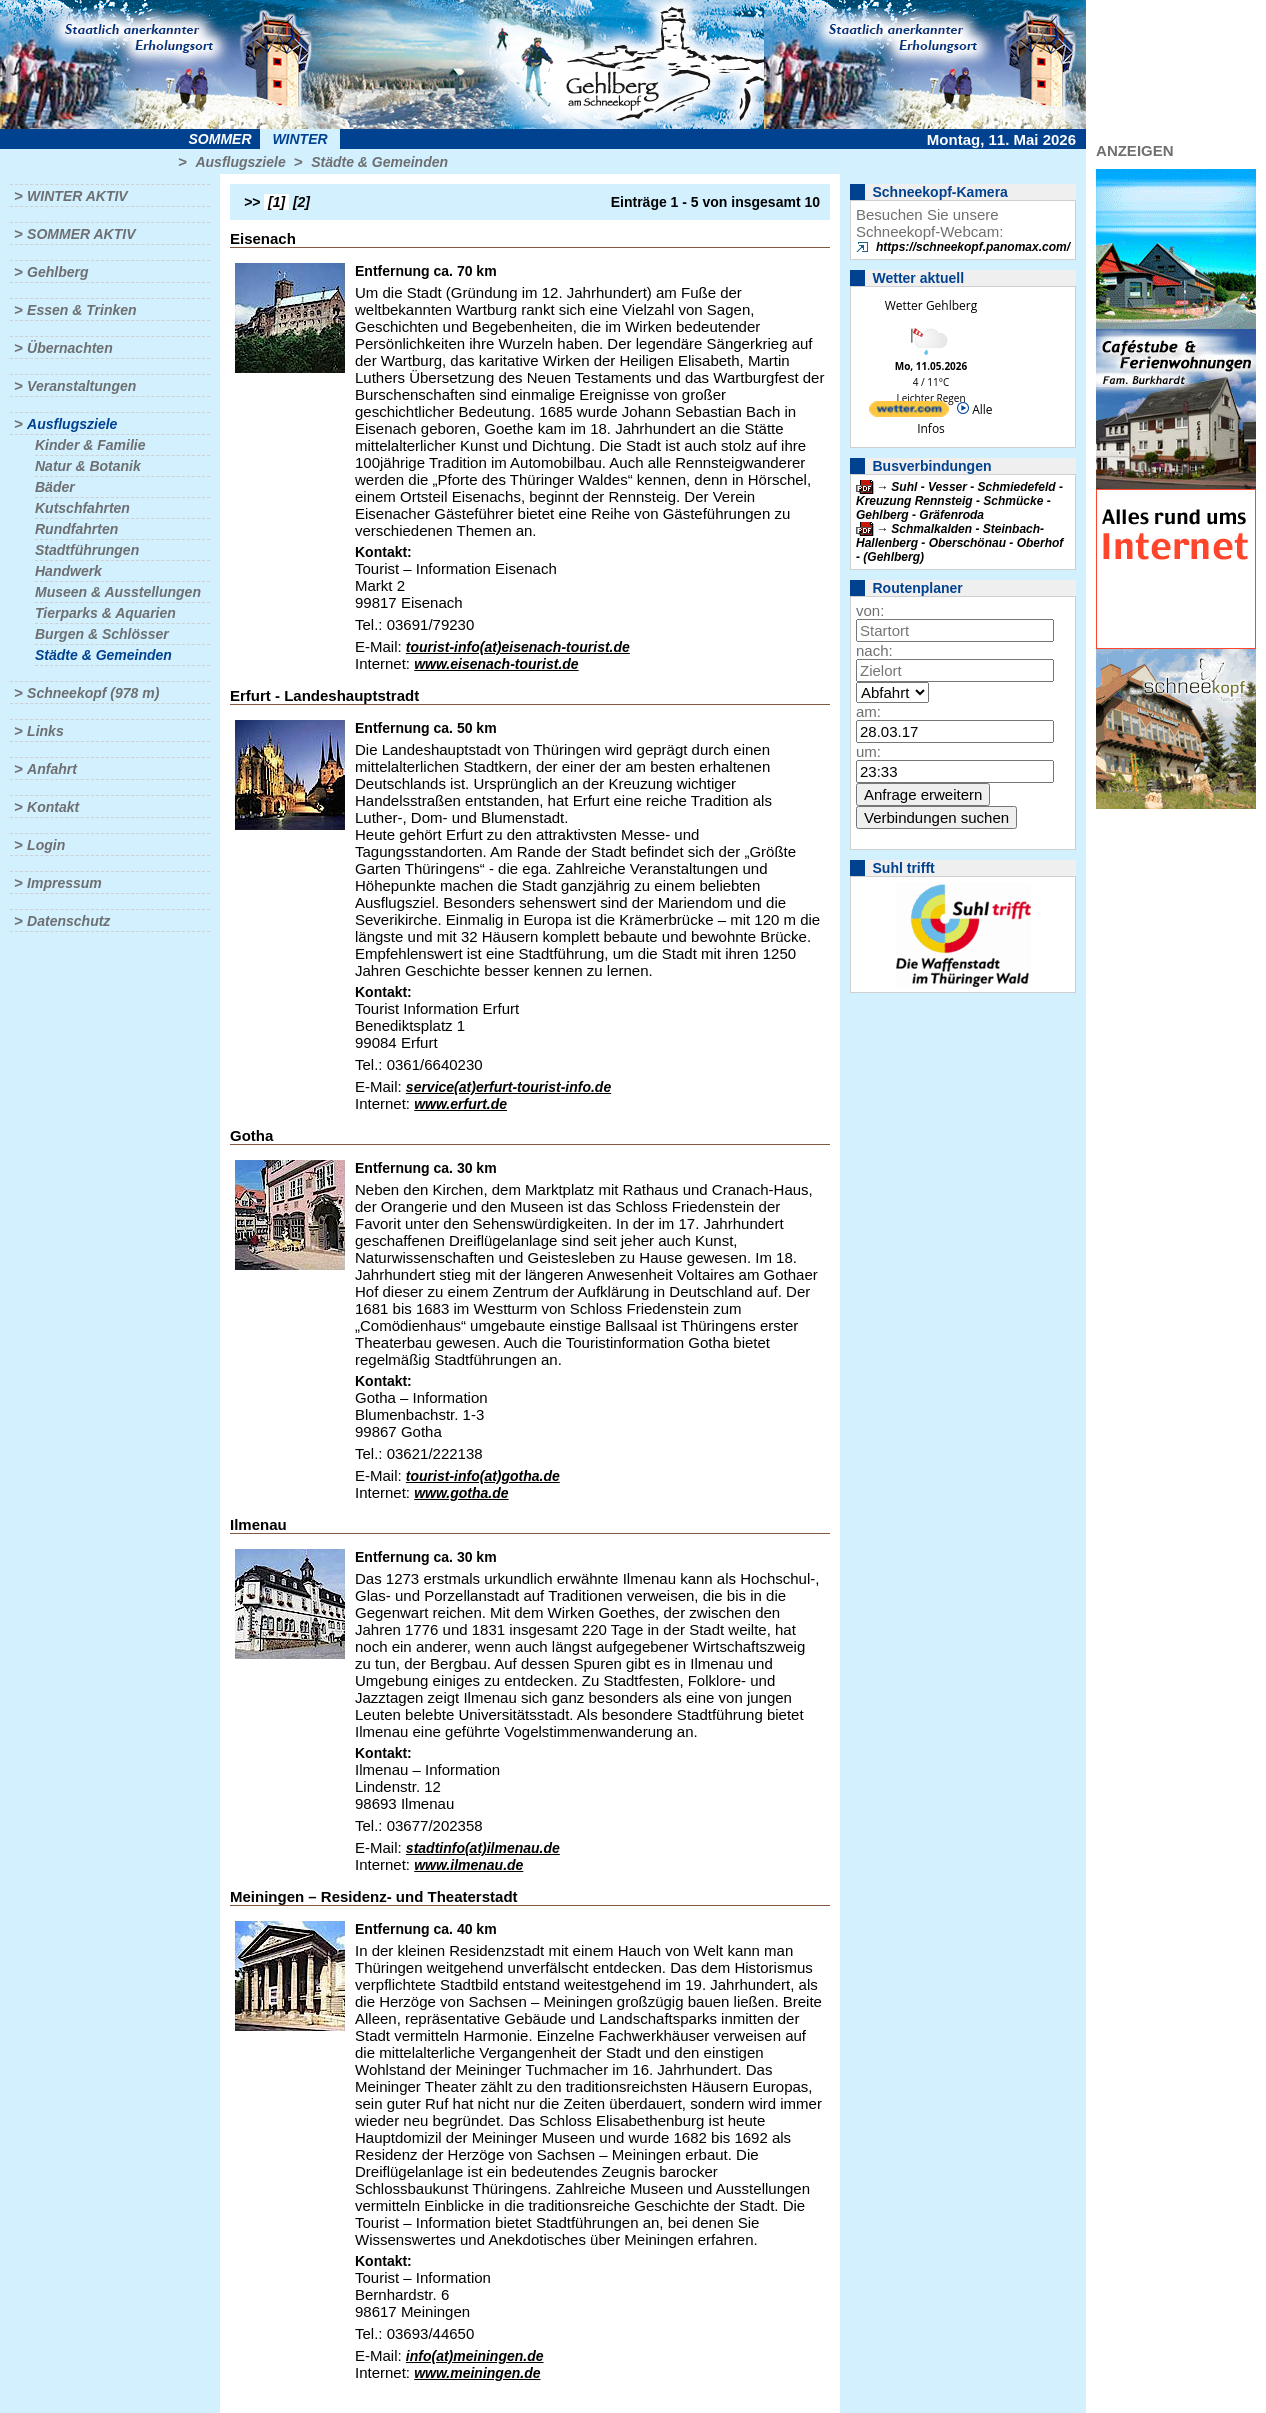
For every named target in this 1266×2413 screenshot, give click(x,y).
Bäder (55, 487)
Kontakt (53, 807)
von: (870, 610)
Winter (299, 139)
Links (45, 731)
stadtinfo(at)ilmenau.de (483, 1848)
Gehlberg (57, 272)
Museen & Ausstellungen (118, 592)
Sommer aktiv (81, 234)
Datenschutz (68, 921)
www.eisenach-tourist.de (496, 664)
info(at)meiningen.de (475, 2356)
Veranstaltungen (81, 386)
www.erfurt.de (460, 1104)
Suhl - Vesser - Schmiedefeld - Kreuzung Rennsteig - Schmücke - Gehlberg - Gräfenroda (959, 501)
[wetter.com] (909, 412)
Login (46, 845)
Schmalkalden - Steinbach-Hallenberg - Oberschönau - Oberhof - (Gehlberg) (959, 543)
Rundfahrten (76, 529)
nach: (874, 650)
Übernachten (70, 348)
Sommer (220, 139)
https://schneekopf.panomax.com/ (973, 247)
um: (868, 751)
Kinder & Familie (90, 445)
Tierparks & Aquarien (105, 613)
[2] (301, 202)
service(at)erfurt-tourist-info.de (508, 1087)
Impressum (64, 883)
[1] (276, 202)
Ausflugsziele (240, 162)
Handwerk (68, 571)
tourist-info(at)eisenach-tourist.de (518, 647)
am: (868, 711)
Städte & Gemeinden (379, 162)
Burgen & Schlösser (102, 634)
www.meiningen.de (477, 2373)
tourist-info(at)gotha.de (483, 1476)
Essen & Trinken (81, 310)
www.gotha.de (461, 1493)
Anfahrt (52, 769)
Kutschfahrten (82, 508)
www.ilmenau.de (468, 1865)
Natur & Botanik (88, 466)
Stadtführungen (87, 550)
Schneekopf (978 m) (93, 693)
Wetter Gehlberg (931, 305)
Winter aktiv (77, 196)
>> (252, 202)
